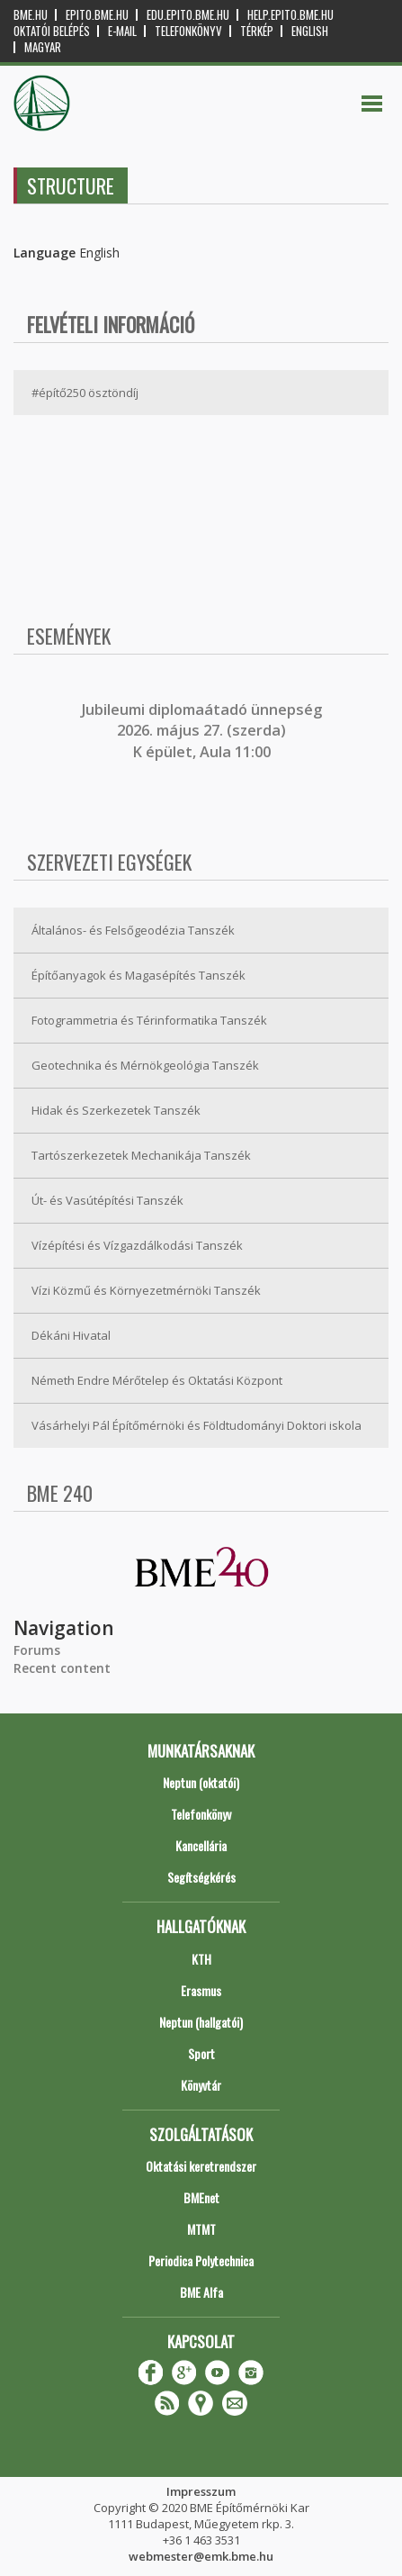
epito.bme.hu (97, 15)
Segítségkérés (201, 1876)
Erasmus (201, 1990)
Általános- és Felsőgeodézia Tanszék (133, 930)
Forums (36, 1650)
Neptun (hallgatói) (201, 2021)
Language (44, 252)
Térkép (256, 31)
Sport (201, 2053)
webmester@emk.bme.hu (201, 2556)
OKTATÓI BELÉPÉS (51, 31)
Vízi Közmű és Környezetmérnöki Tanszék (146, 1290)
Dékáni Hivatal (71, 1335)
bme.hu (30, 15)
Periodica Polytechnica (201, 2260)
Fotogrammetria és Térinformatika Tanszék (149, 1020)
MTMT (201, 2228)
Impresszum (201, 2491)
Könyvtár (201, 2084)
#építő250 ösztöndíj (84, 392)
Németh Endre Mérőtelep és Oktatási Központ (156, 1380)
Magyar (42, 47)
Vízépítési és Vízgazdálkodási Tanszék (137, 1245)
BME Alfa (201, 2291)
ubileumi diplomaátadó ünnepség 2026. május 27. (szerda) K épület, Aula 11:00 (203, 731)
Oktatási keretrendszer (201, 2165)
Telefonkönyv (188, 31)
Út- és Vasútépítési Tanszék (107, 1200)
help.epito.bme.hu (290, 15)
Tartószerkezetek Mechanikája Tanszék (141, 1155)
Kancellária (201, 1845)
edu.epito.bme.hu (188, 15)
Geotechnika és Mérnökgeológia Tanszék (145, 1065)
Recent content (62, 1668)
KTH (201, 1958)
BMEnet (201, 2197)
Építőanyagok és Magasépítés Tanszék (138, 975)
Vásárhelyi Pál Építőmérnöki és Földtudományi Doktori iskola (196, 1425)
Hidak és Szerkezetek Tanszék (116, 1110)
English (309, 31)
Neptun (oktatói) (201, 1782)
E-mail (122, 31)
